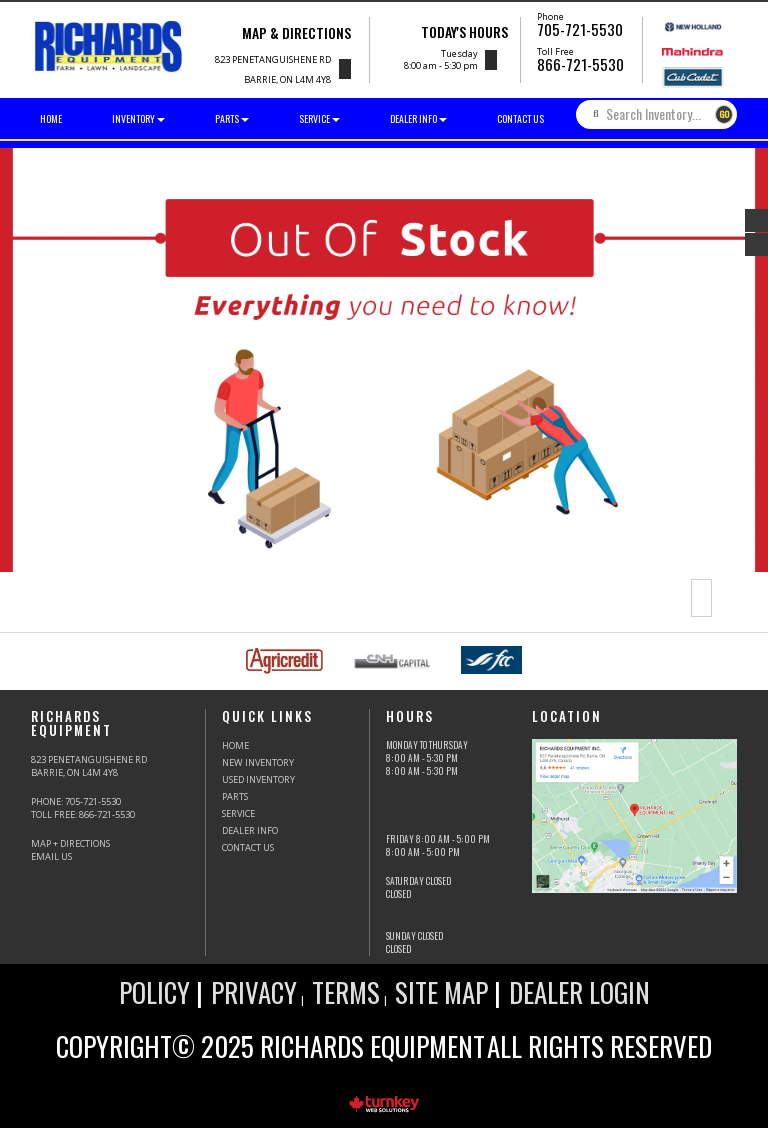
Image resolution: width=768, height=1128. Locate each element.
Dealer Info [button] (418, 118)
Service (238, 813)
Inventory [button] (138, 118)
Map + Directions (70, 843)
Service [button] (319, 118)
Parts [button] (232, 118)
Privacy (254, 992)
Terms (346, 992)
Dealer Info (250, 830)
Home (51, 118)
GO (724, 114)
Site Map (441, 992)
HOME (235, 745)
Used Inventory (258, 779)
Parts (235, 796)
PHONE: (76, 801)
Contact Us (520, 118)
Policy (154, 992)
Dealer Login (579, 992)
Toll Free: (83, 814)
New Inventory (258, 762)
